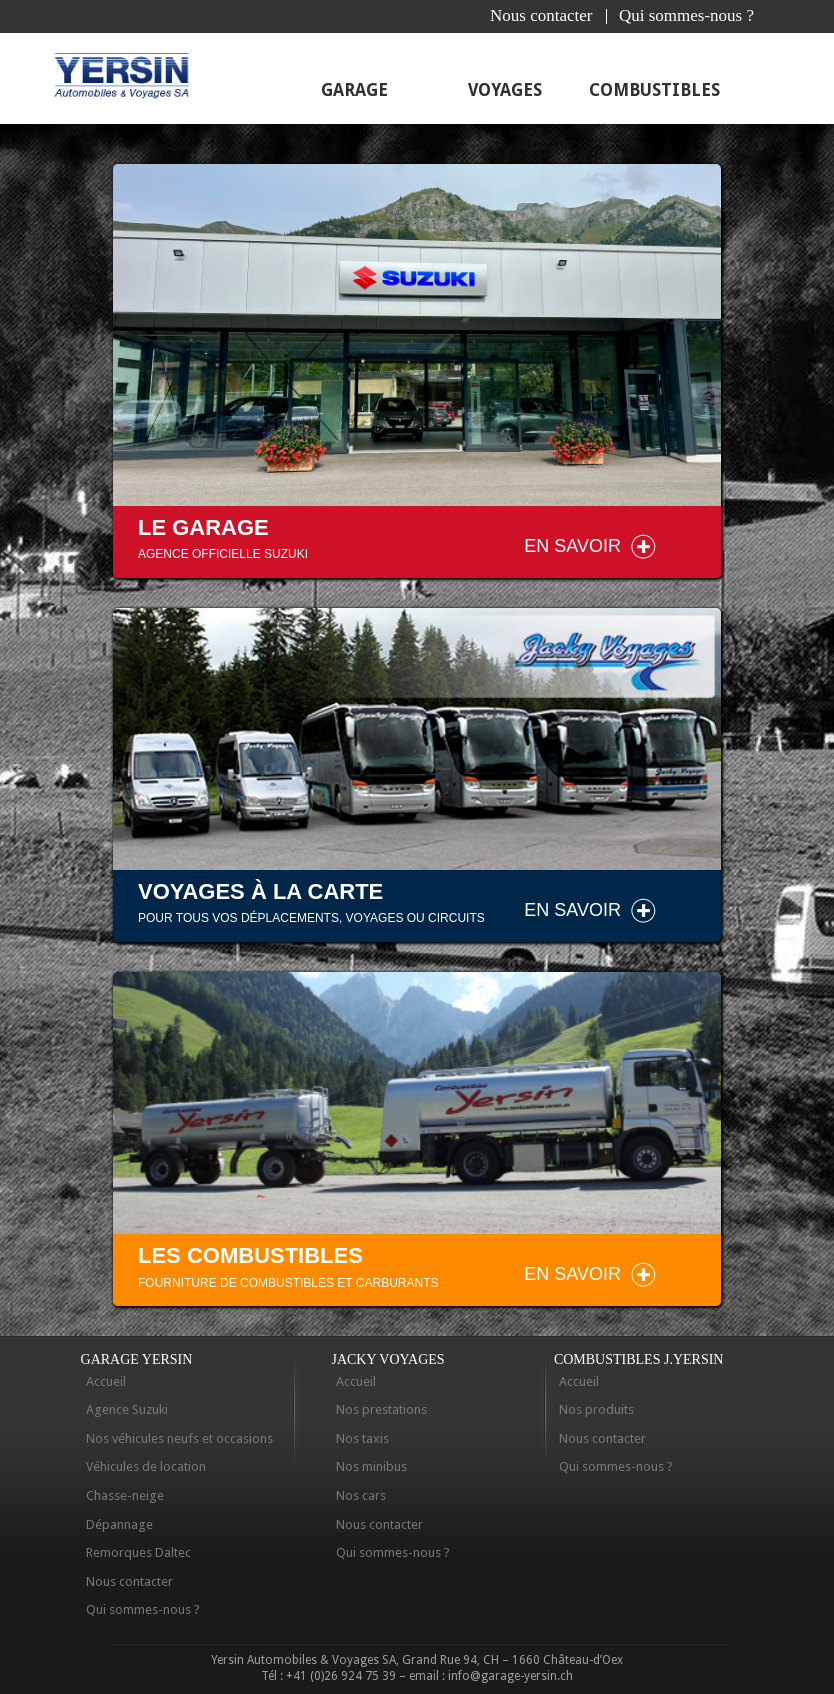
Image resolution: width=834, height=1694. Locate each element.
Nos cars (361, 1495)
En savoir (572, 546)
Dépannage (119, 1524)
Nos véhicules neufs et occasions (179, 1438)
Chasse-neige (125, 1495)
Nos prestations (381, 1409)
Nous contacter (541, 15)
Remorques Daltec (138, 1552)
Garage (354, 90)
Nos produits (596, 1409)
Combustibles (654, 90)
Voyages (505, 90)
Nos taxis (362, 1438)
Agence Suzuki (127, 1409)
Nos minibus (371, 1466)
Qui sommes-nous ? (686, 15)
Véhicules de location (146, 1466)
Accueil (106, 1381)
